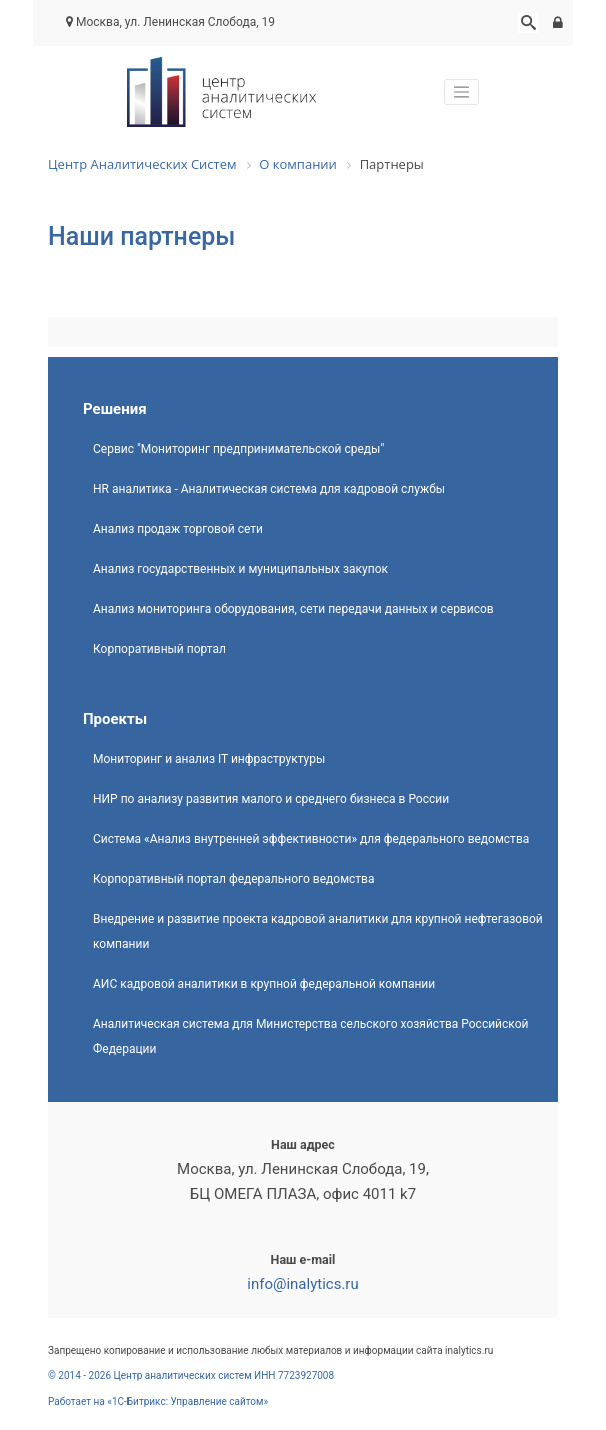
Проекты (115, 719)
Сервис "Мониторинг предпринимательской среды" (238, 449)
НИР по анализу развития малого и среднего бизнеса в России (271, 799)
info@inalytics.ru (302, 1284)
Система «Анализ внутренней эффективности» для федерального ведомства (311, 839)
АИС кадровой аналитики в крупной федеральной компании (264, 984)
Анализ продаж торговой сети (178, 529)
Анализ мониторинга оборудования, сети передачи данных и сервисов (293, 609)
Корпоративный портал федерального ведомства (233, 879)
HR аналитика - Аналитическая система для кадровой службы (269, 489)
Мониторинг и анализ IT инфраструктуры (209, 759)
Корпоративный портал (159, 649)
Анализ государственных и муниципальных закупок (240, 569)
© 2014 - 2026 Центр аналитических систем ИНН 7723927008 (191, 1375)
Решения (115, 409)
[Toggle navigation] (462, 92)
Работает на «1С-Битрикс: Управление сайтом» (158, 1401)
